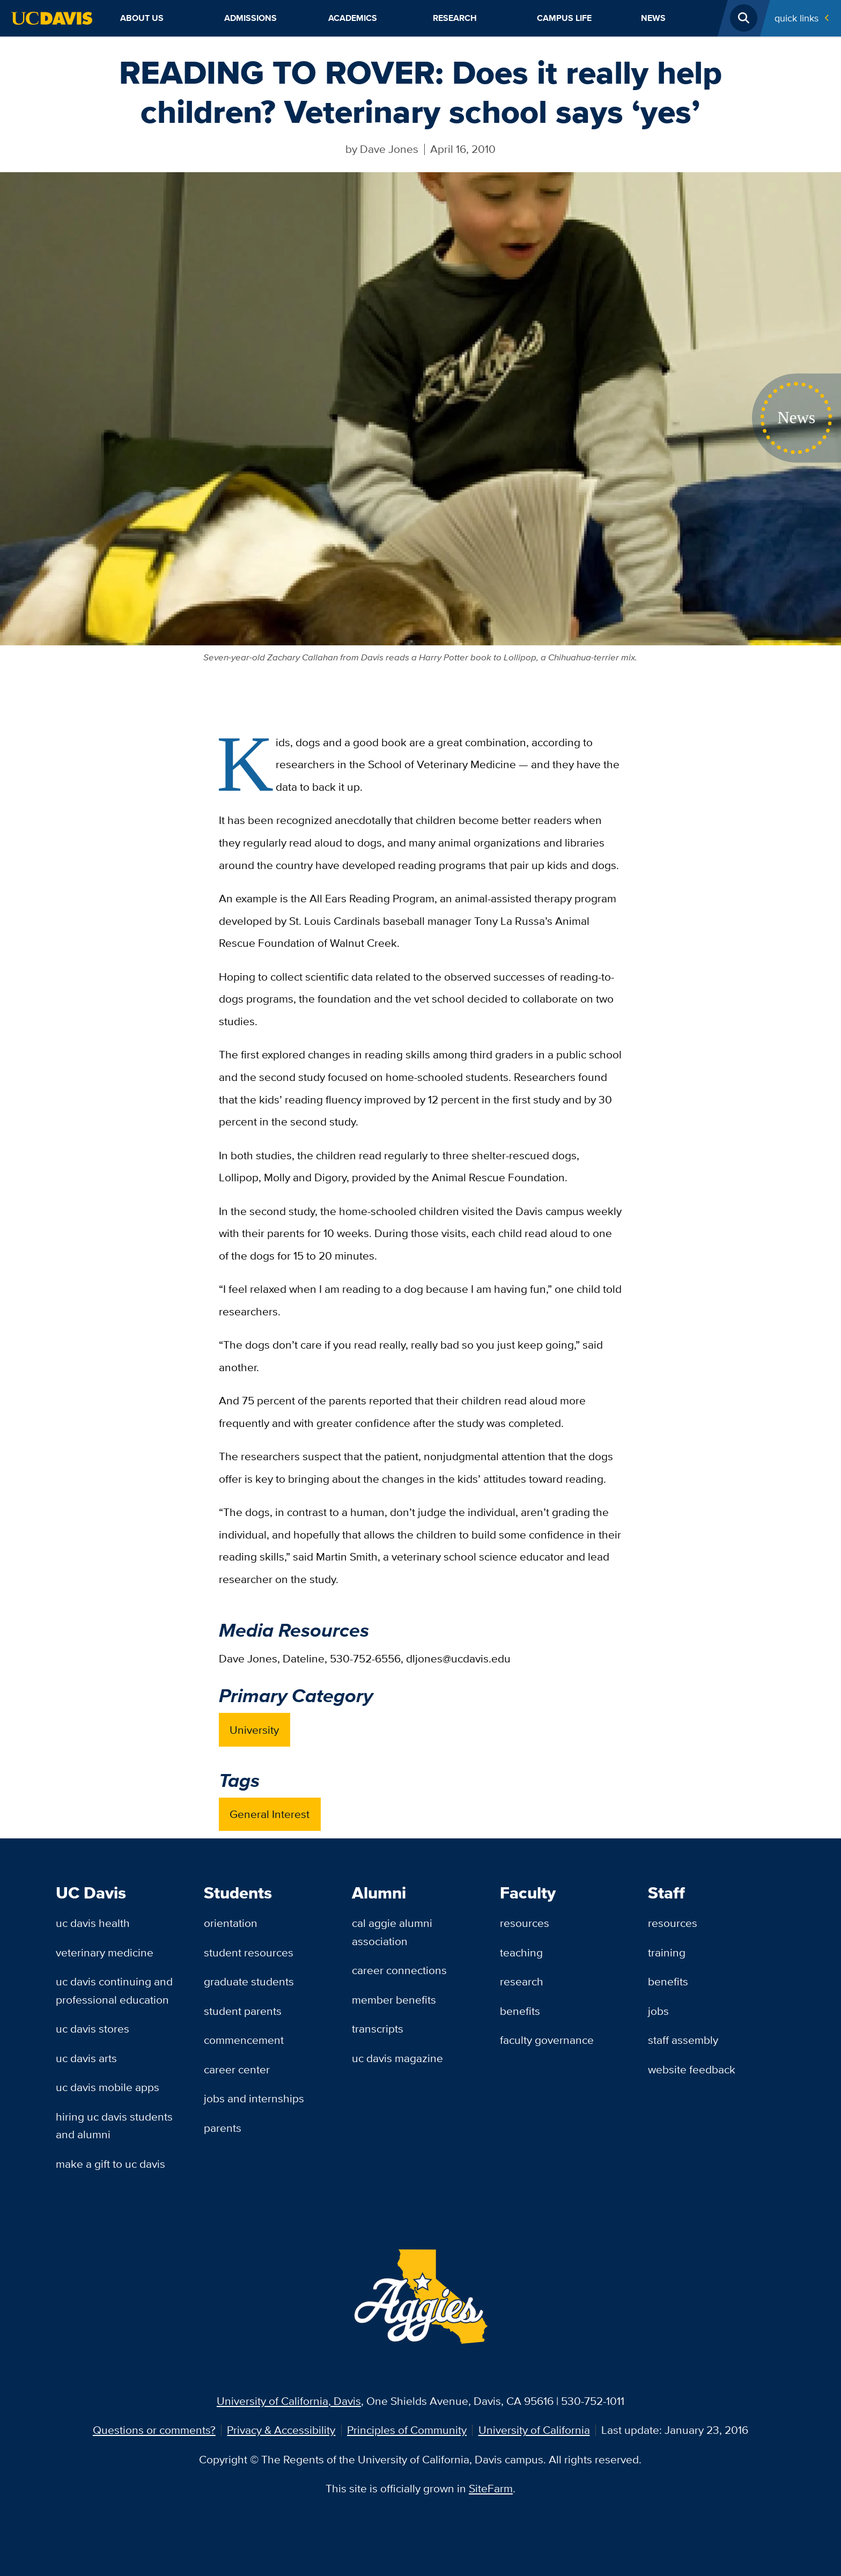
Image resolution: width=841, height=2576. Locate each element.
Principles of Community (407, 2430)
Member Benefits (394, 1999)
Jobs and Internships (254, 2098)
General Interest (269, 1814)
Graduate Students (249, 1981)
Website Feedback (691, 2069)
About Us (142, 18)
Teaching (521, 1952)
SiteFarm (491, 2488)
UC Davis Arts (86, 2058)
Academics (352, 18)
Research (455, 18)
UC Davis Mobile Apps (107, 2087)
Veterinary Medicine (104, 1952)
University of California (534, 2430)
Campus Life (564, 18)
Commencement (244, 2040)
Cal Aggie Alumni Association (392, 1932)
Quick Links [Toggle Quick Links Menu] (796, 18)
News (653, 18)
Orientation (230, 1923)
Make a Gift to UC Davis (110, 2164)
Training (666, 1952)
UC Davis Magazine (397, 2058)
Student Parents (243, 2011)
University (254, 1730)
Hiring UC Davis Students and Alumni (114, 2126)
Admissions (250, 18)
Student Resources (248, 1952)
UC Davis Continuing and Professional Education (114, 1990)
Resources (524, 1923)
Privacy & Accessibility (281, 2430)
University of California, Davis (289, 2401)
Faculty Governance (547, 2040)
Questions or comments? (154, 2430)
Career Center (237, 2069)
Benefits (520, 2011)
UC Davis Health (93, 1923)
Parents (222, 2128)
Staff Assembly (683, 2040)
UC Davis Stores (92, 2028)
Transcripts (377, 2028)
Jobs (658, 2011)
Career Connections (399, 1970)
